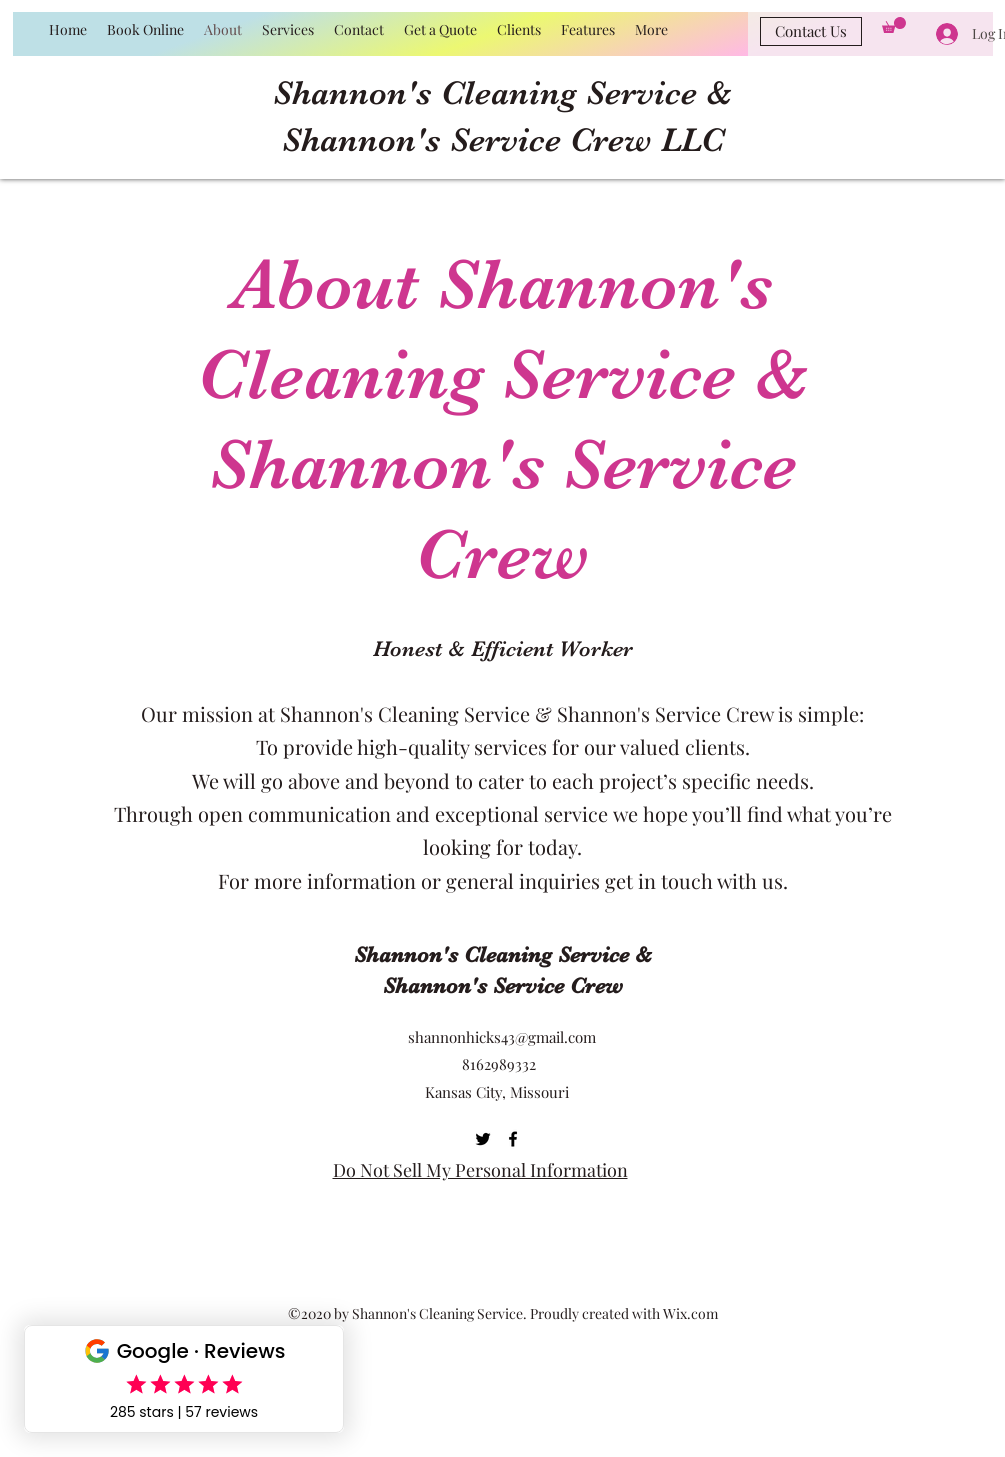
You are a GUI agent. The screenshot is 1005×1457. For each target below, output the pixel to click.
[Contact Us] (811, 31)
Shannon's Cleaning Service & (502, 92)
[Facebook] (513, 1139)
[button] (894, 25)
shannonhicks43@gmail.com (502, 1037)
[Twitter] (483, 1139)
